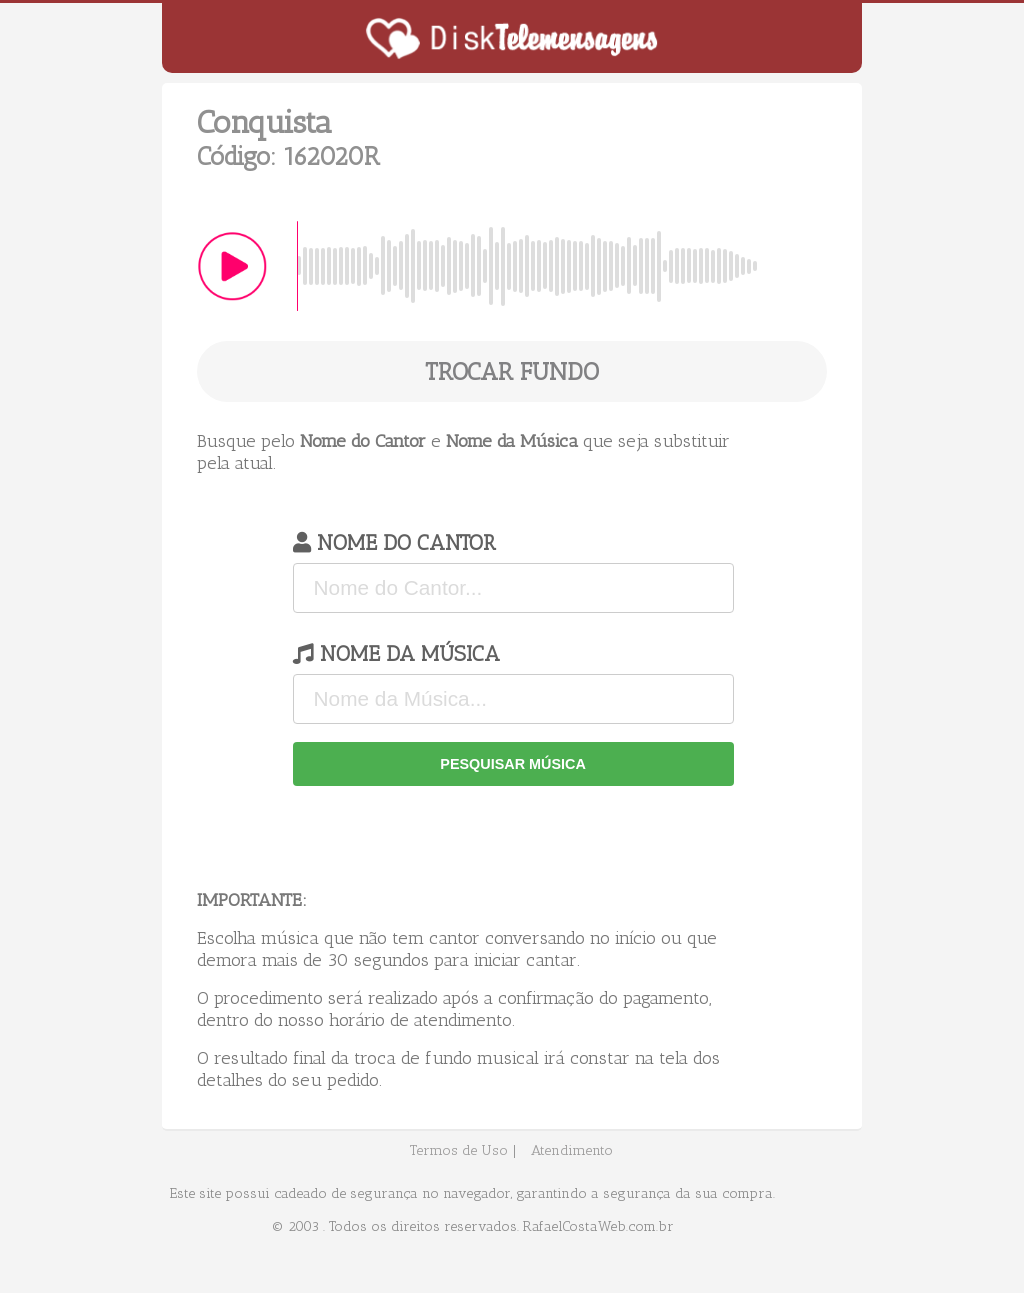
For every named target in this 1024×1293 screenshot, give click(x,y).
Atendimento (572, 1150)
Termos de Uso (459, 1150)
